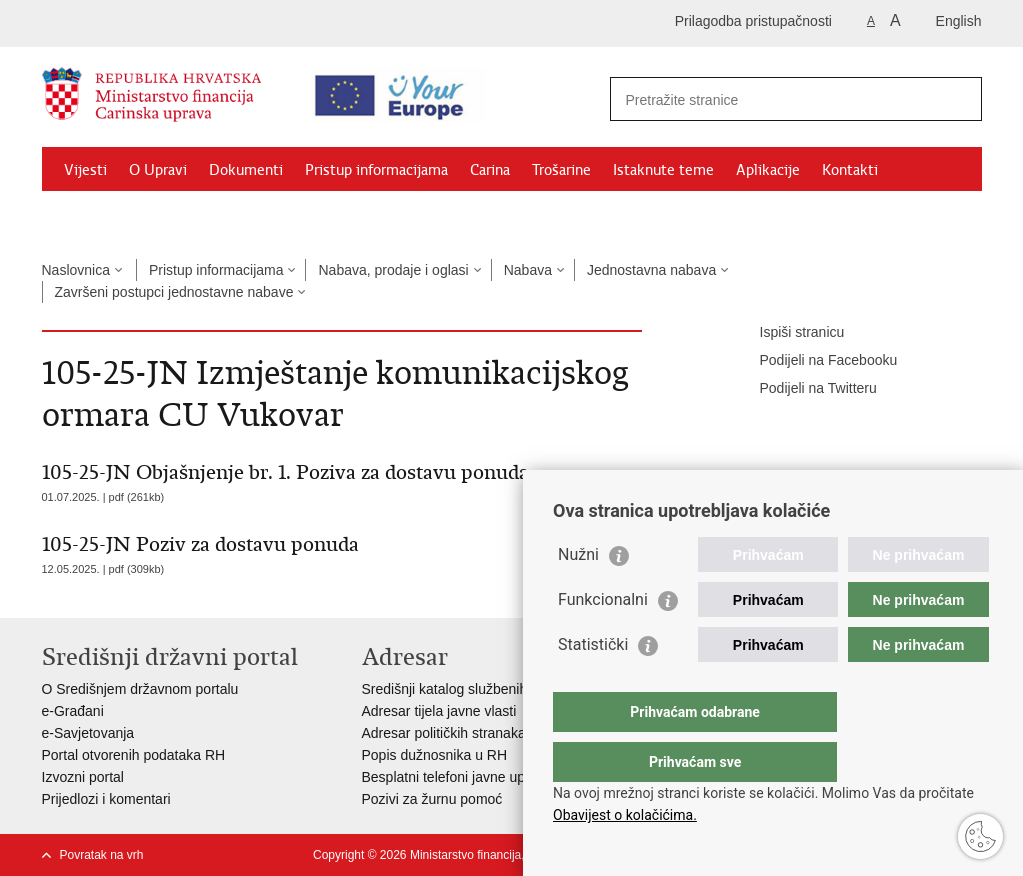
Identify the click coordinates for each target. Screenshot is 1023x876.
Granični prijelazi (118, 216)
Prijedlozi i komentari (106, 799)
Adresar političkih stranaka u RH (462, 733)
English (959, 21)
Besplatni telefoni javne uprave (457, 777)
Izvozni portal (83, 777)
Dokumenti (246, 170)
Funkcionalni (603, 639)
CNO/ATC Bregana (253, 216)
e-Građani (73, 711)
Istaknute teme (663, 170)
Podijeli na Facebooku (815, 361)
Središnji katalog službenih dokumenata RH (497, 689)
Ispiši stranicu (788, 333)
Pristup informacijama (376, 170)
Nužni (578, 594)
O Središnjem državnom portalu (140, 689)
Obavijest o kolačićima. (625, 815)
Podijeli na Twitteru (804, 389)
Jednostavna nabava (651, 270)
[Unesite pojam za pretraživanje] (778, 99)
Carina (490, 170)
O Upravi (158, 170)
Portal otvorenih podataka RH (134, 755)
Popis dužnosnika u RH (435, 755)
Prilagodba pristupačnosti (753, 21)
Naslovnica (76, 270)
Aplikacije (768, 170)
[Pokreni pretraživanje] (959, 99)
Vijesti (85, 170)
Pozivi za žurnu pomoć (432, 799)
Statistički (593, 684)
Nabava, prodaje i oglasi (393, 270)
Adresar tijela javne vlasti (439, 711)
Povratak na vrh (102, 855)
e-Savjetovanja (88, 733)
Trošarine (561, 170)
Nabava (528, 270)
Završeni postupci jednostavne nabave (174, 292)
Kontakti (850, 170)
